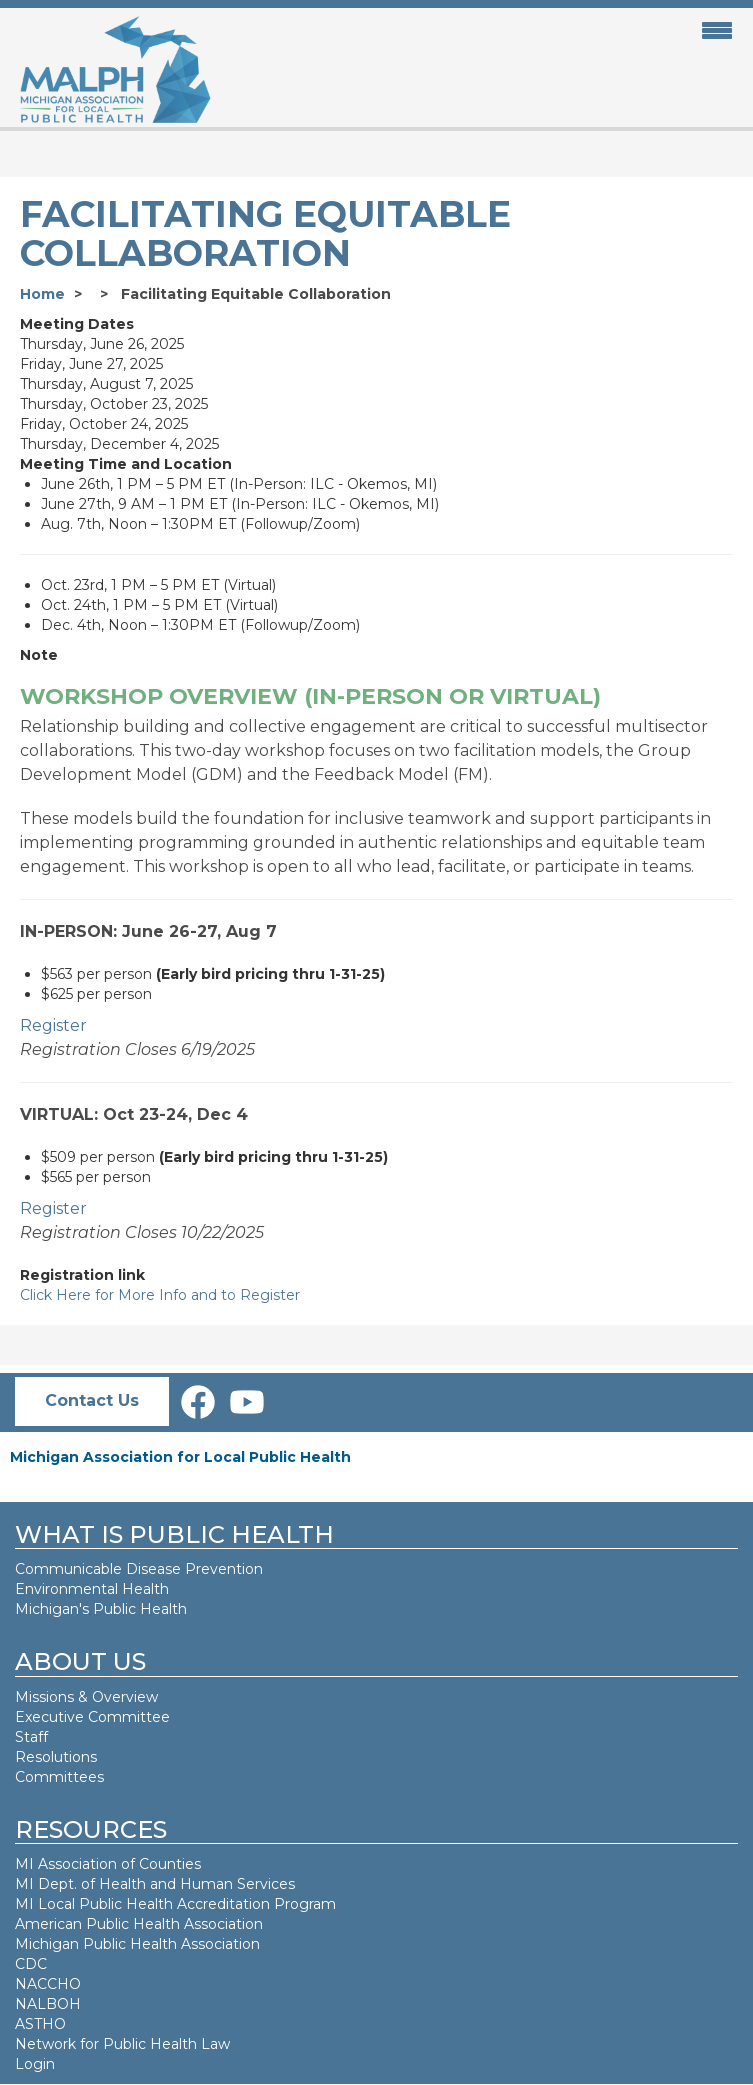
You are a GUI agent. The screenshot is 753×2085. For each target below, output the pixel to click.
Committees (59, 1777)
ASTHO (40, 2024)
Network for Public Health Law (122, 2044)
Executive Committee (92, 1717)
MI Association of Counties (108, 1864)
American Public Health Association (139, 1924)
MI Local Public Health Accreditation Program (175, 1904)
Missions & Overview (86, 1697)
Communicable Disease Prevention (139, 1569)
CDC (31, 1964)
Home (42, 294)
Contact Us (92, 1400)
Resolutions (56, 1757)
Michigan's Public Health (103, 1609)
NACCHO (48, 1984)
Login (35, 2064)
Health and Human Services (197, 1884)
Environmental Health (92, 1589)
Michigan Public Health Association (137, 1944)
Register (53, 1025)
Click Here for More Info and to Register (160, 1295)
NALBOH (48, 2004)
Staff (31, 1737)
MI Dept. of (57, 1884)
